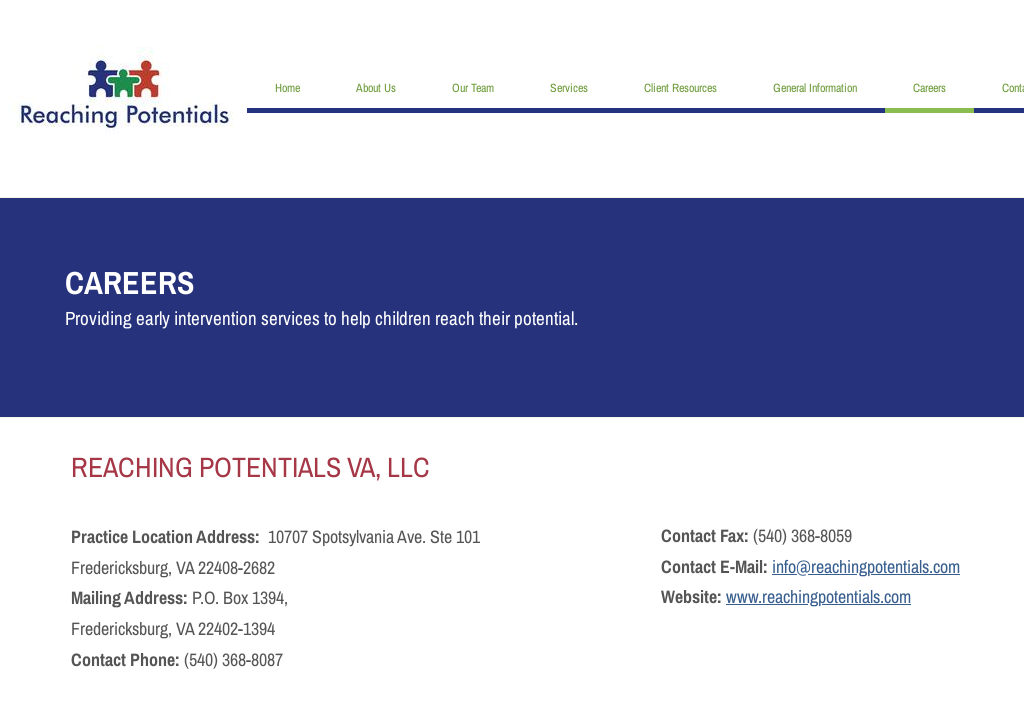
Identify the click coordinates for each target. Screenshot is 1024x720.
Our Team (473, 88)
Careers (929, 88)
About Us (376, 88)
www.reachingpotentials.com (818, 596)
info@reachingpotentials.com (866, 566)
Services (569, 88)
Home (287, 88)
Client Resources (680, 88)
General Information (815, 88)
